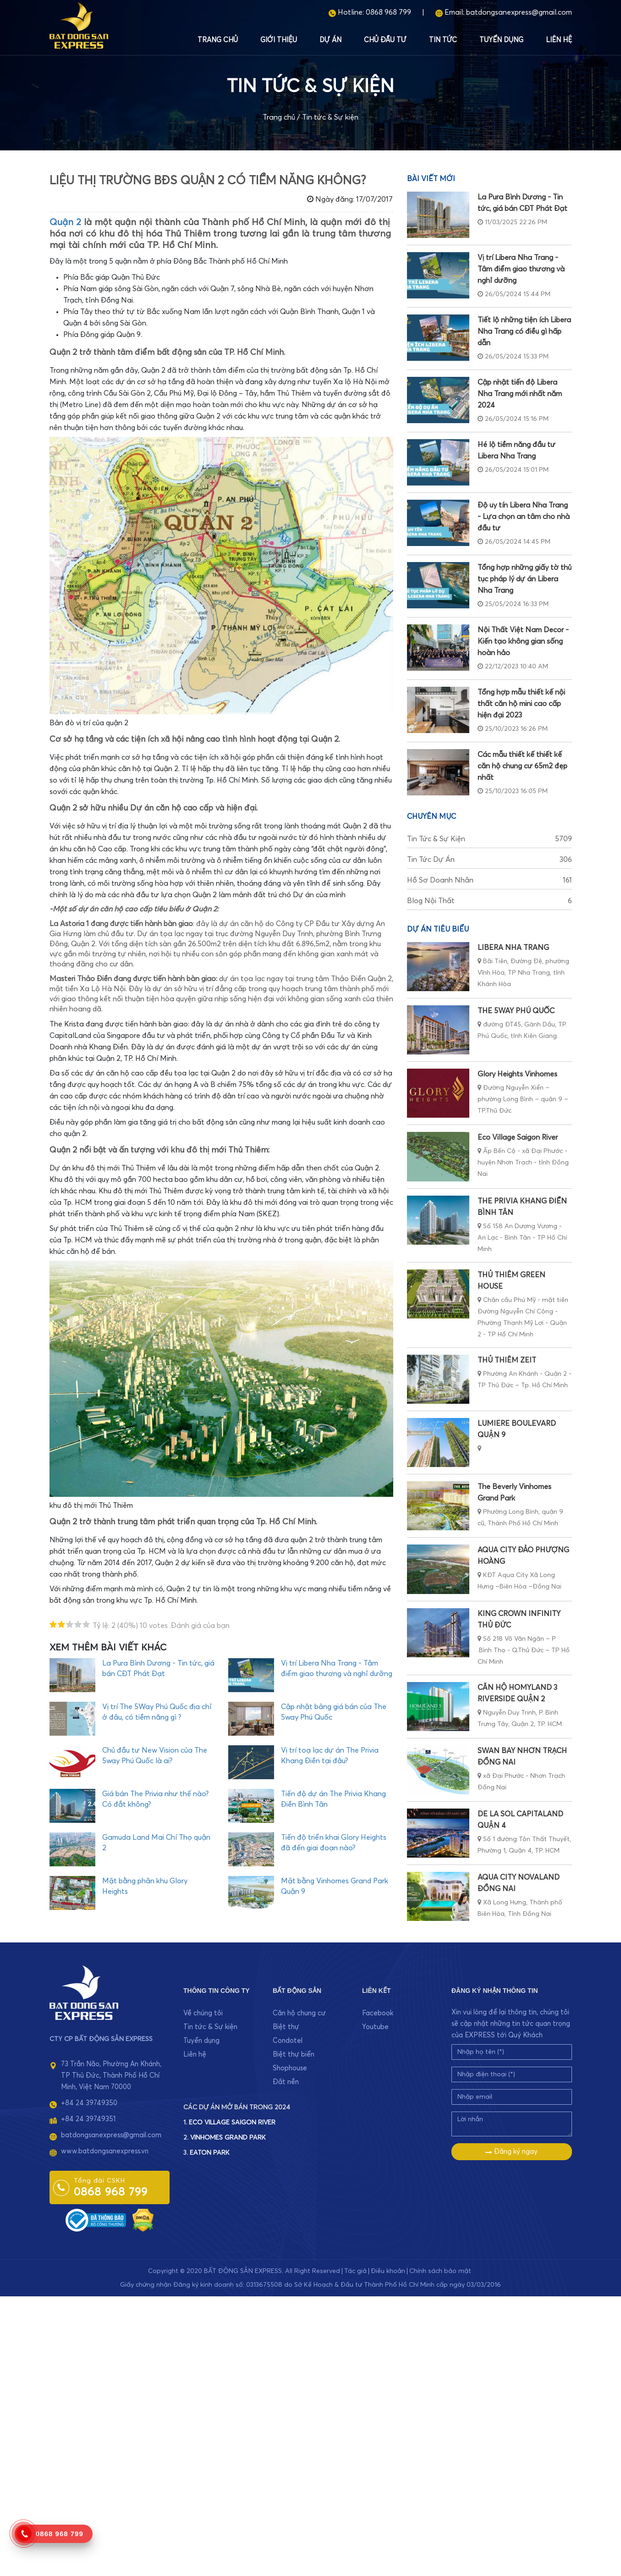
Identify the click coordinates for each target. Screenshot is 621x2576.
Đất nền (286, 2082)
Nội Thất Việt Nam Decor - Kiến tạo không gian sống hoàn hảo (523, 641)
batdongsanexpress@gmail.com (519, 12)
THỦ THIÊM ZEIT (507, 1360)
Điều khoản (388, 2271)
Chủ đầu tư (385, 40)
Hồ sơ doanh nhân (489, 880)
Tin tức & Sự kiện (330, 117)
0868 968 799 (388, 12)
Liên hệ (559, 40)
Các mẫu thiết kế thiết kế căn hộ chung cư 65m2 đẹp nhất (522, 766)
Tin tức (443, 40)
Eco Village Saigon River (518, 1137)
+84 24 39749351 (88, 2119)
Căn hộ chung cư (299, 2013)
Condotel (287, 2040)
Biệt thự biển (293, 2054)
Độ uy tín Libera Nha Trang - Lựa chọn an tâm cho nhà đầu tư (524, 517)
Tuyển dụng (501, 40)
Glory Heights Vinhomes (517, 1074)
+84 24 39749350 (89, 2103)
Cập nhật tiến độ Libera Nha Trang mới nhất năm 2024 (520, 394)
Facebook (377, 2013)
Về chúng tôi (203, 2013)
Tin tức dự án (489, 860)
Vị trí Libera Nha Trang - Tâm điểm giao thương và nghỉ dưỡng (521, 269)
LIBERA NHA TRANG (513, 947)
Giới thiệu (278, 40)
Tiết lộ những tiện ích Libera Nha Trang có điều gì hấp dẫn (524, 331)
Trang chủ (218, 40)
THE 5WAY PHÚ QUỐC (516, 1011)
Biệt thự (286, 2027)
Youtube (375, 2027)
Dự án (330, 40)
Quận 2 (65, 222)
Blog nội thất (489, 901)
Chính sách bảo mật (440, 2271)
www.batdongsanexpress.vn (104, 2151)
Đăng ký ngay (511, 2151)
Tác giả (355, 2271)
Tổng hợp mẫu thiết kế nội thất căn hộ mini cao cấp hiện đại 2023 (521, 704)
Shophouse (290, 2068)
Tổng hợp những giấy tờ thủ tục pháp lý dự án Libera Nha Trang (525, 579)
